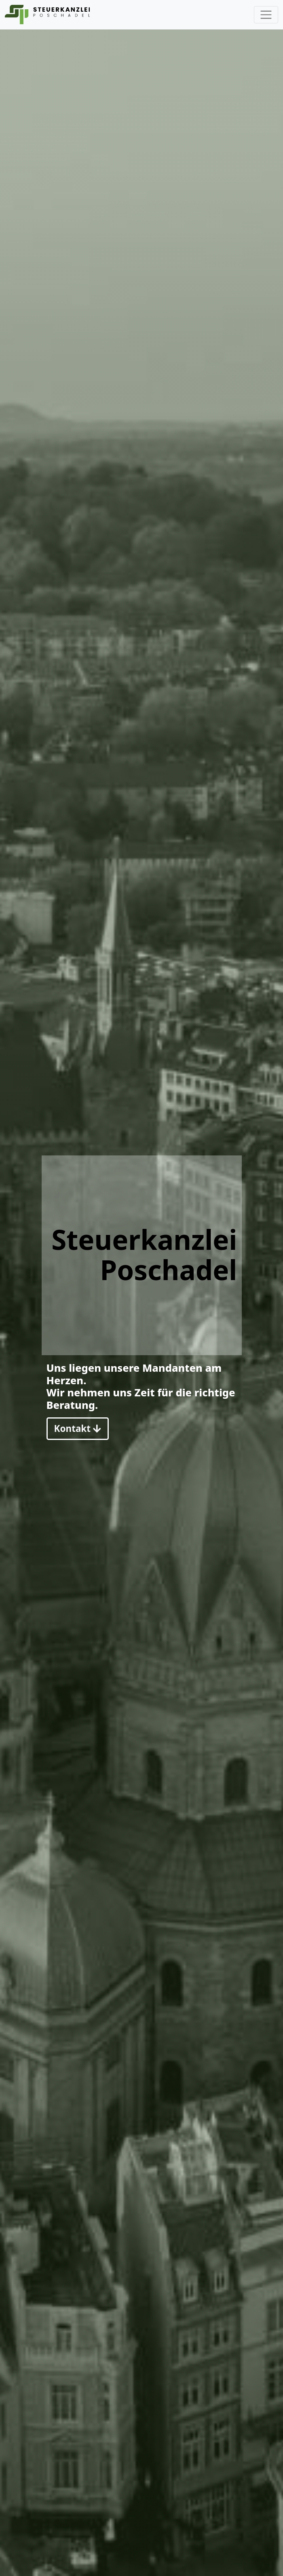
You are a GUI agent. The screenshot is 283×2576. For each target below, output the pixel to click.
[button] (77, 1428)
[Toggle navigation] (266, 15)
